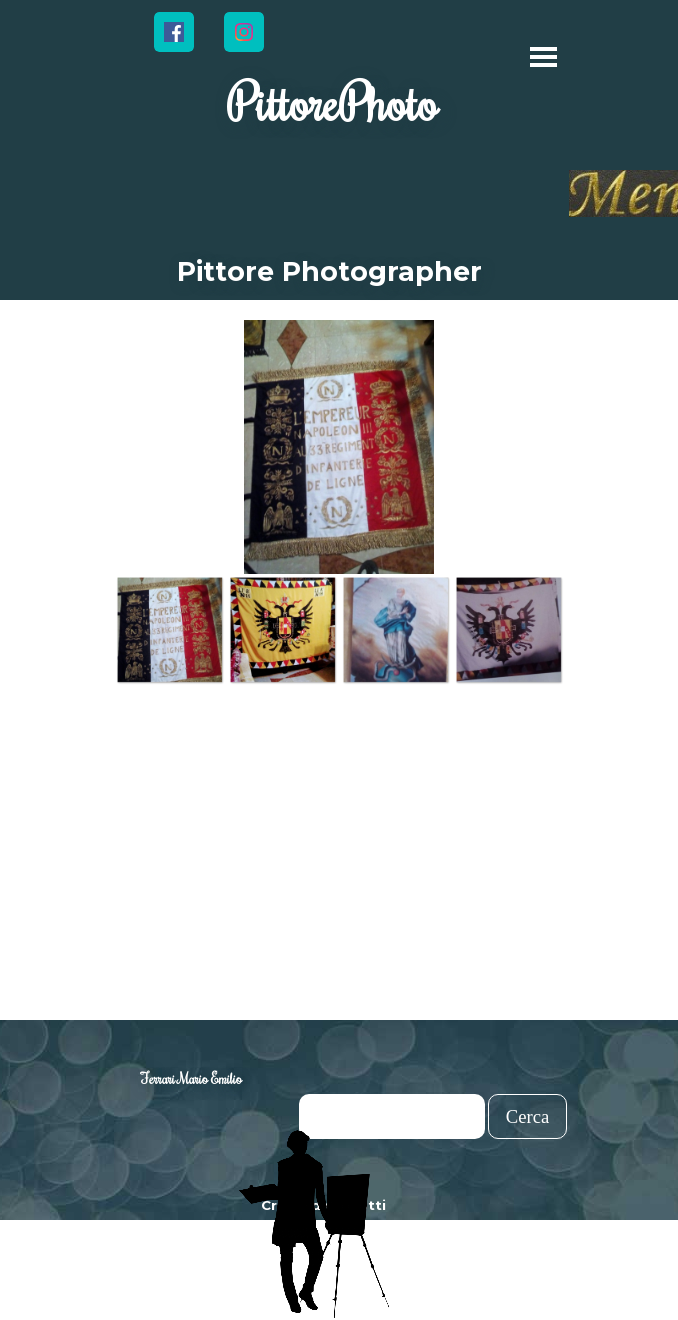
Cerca (528, 1116)
